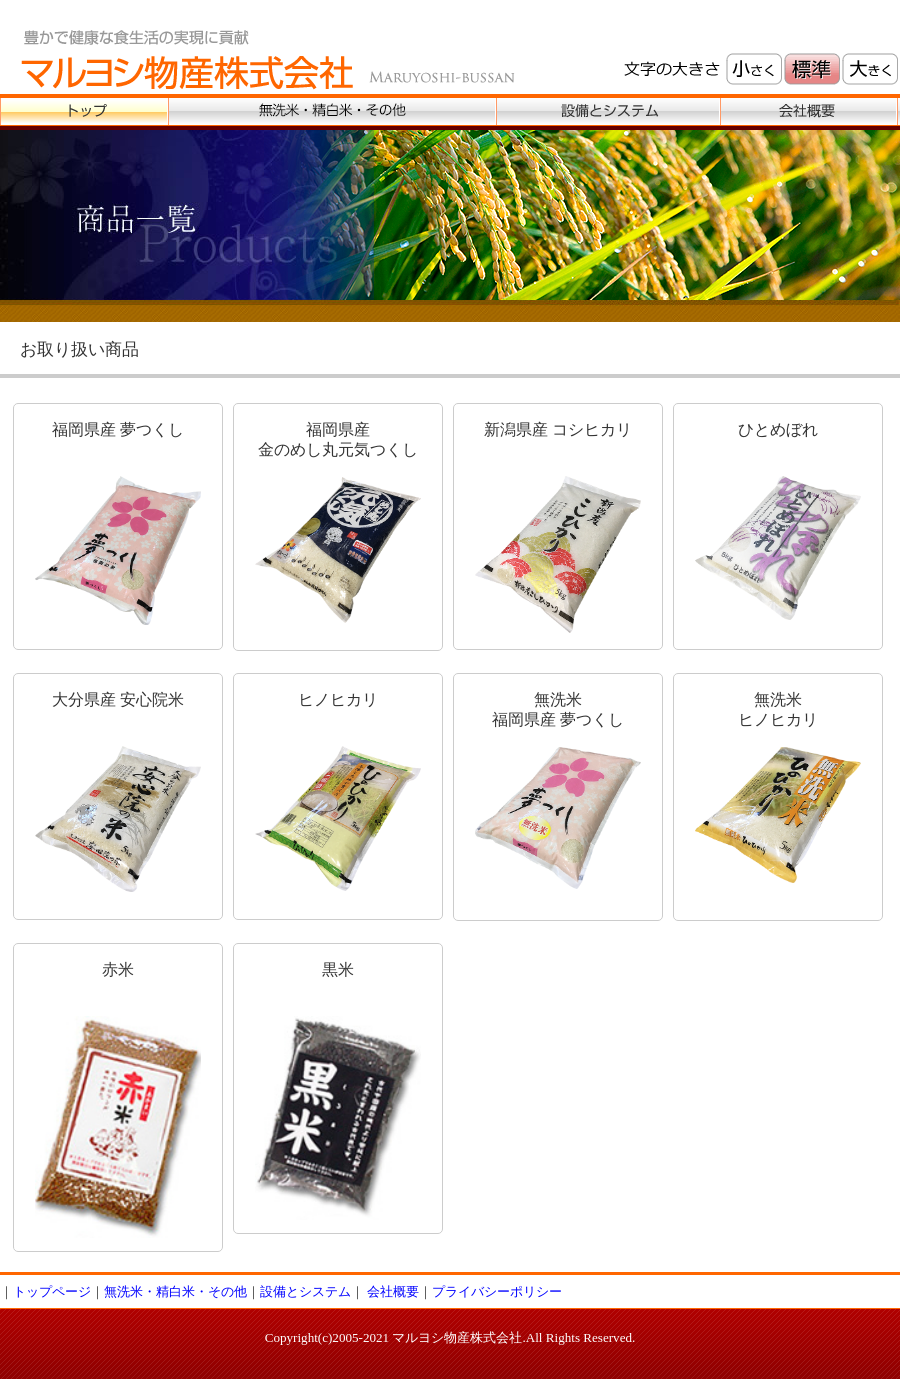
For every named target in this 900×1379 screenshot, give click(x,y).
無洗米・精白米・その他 (175, 1291)
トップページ (52, 1291)
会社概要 (393, 1291)
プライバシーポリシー (497, 1291)
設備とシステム (305, 1291)
